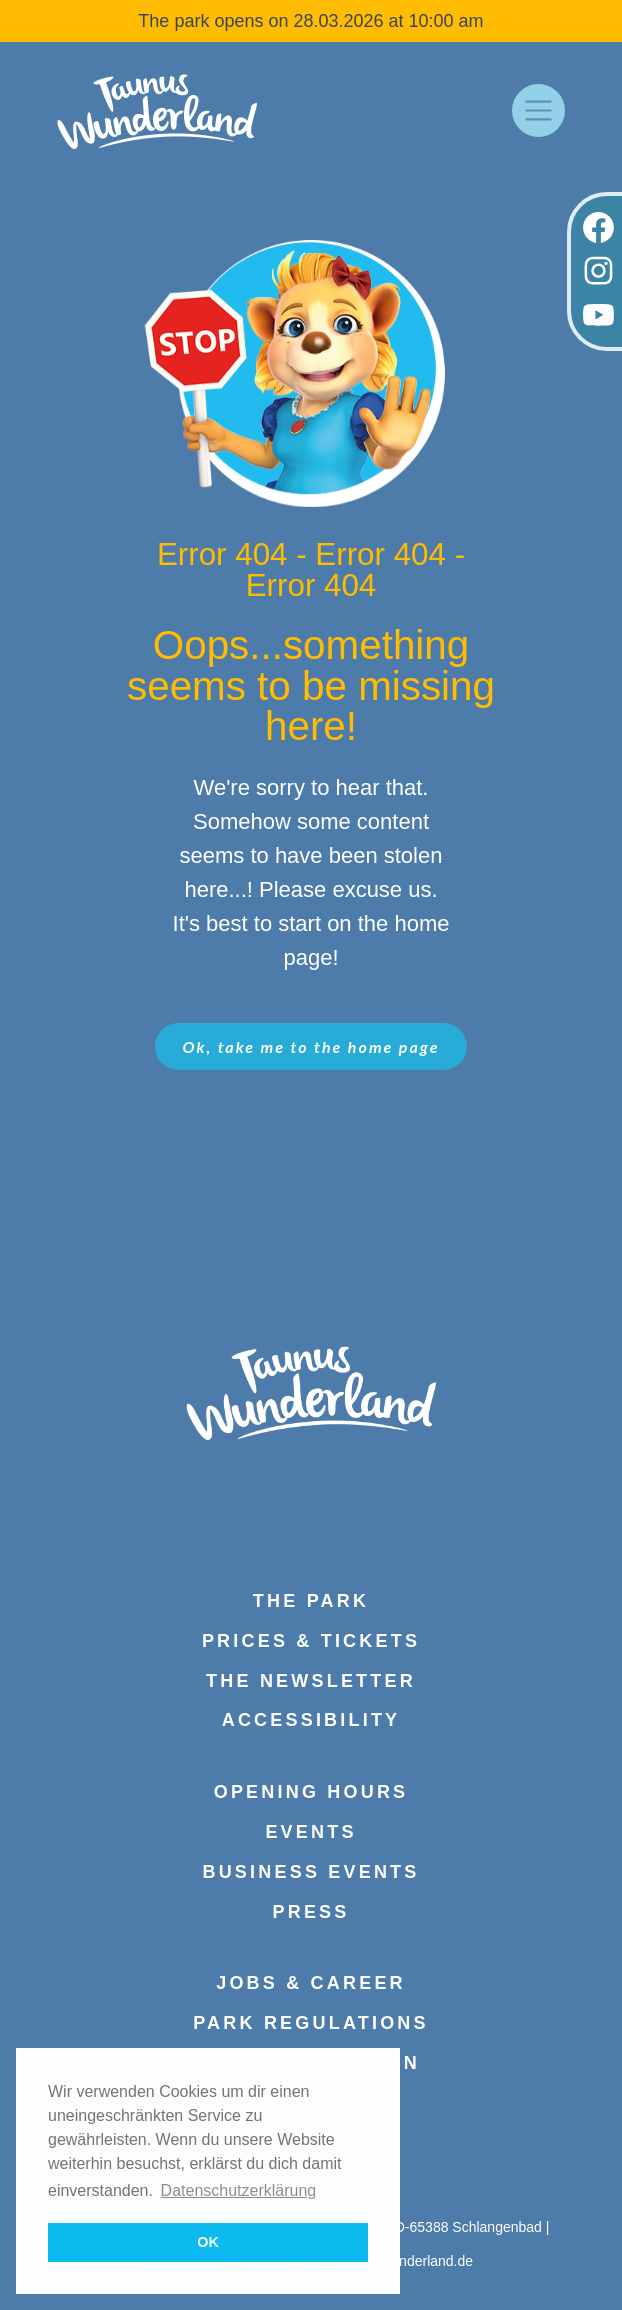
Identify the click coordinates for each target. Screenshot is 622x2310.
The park (311, 1601)
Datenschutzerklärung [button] (239, 2190)
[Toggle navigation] (538, 110)
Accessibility (311, 1720)
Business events (310, 1872)
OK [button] (208, 2242)
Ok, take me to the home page (311, 1046)
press (310, 1912)
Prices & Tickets (311, 1641)
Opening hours (311, 1792)
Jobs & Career (311, 1983)
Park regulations (311, 2023)
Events (310, 1832)
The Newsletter (311, 1681)
